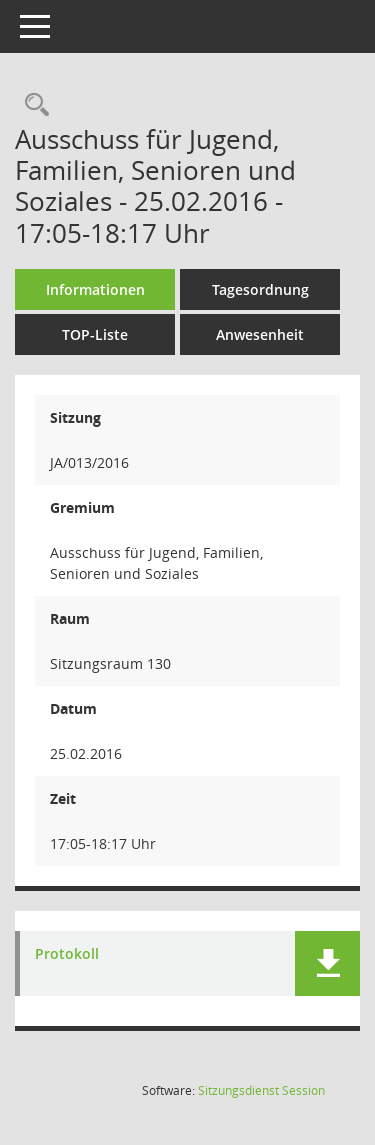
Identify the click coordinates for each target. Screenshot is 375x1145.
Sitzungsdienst (261, 1090)
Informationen (95, 289)
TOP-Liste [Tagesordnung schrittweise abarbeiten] (95, 334)
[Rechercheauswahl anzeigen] (32, 105)
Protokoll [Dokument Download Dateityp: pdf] (67, 954)
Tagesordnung (260, 289)
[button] (327, 963)
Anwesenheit (260, 334)
